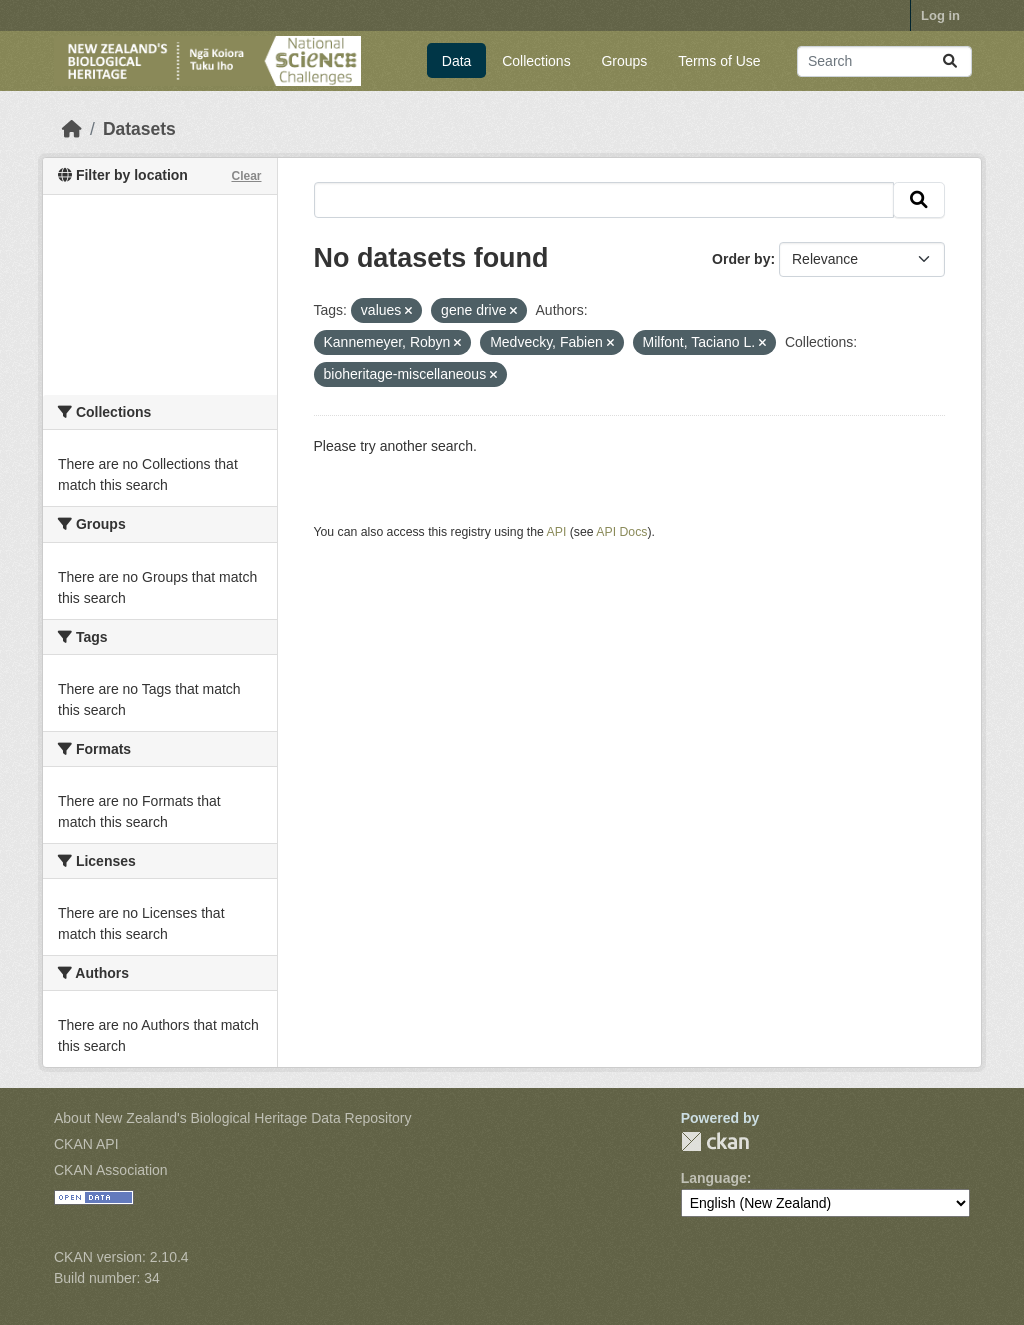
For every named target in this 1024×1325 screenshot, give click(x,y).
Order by (741, 259)
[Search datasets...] (884, 61)
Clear (246, 176)
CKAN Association (111, 1170)
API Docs (621, 532)
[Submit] (950, 61)
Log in (940, 15)
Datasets (139, 129)
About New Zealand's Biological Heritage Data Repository (233, 1118)
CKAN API (86, 1144)
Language (714, 1178)
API (557, 532)
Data (457, 61)
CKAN (715, 1141)
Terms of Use (719, 61)
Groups (624, 61)
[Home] (72, 129)
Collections (536, 61)
